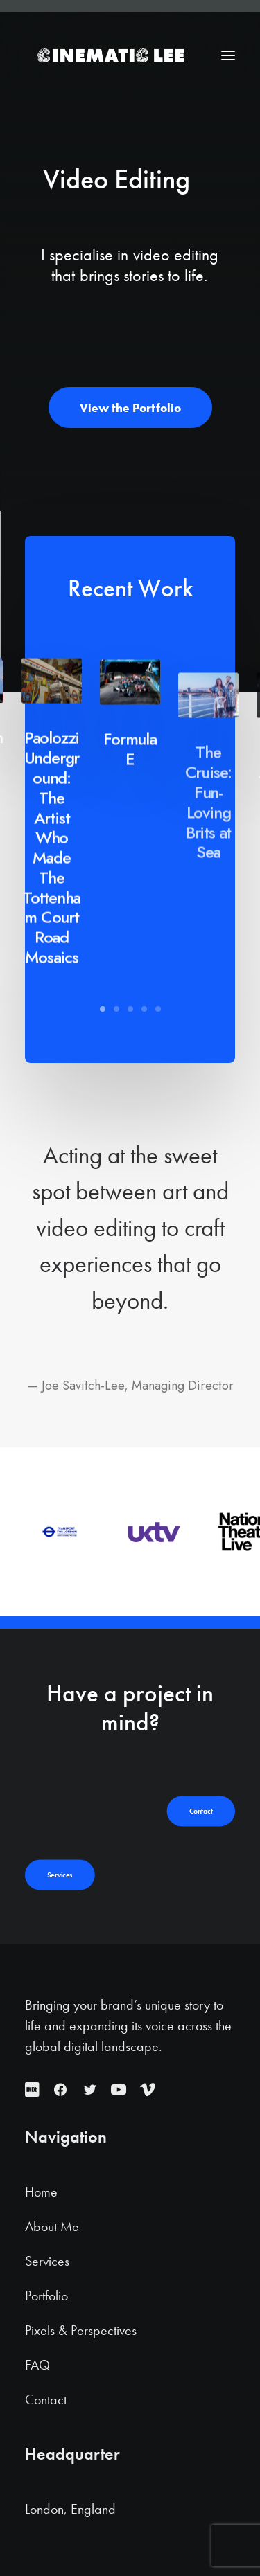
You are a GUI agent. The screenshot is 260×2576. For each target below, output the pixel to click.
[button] (228, 55)
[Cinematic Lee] (109, 55)
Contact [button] (201, 1811)
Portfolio (46, 2295)
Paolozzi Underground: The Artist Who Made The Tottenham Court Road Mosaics (51, 908)
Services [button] (60, 1875)
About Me (52, 2226)
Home (41, 2191)
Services (47, 2261)
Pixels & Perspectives (81, 2330)
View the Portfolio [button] (130, 407)
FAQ (37, 2364)
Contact (46, 2399)
